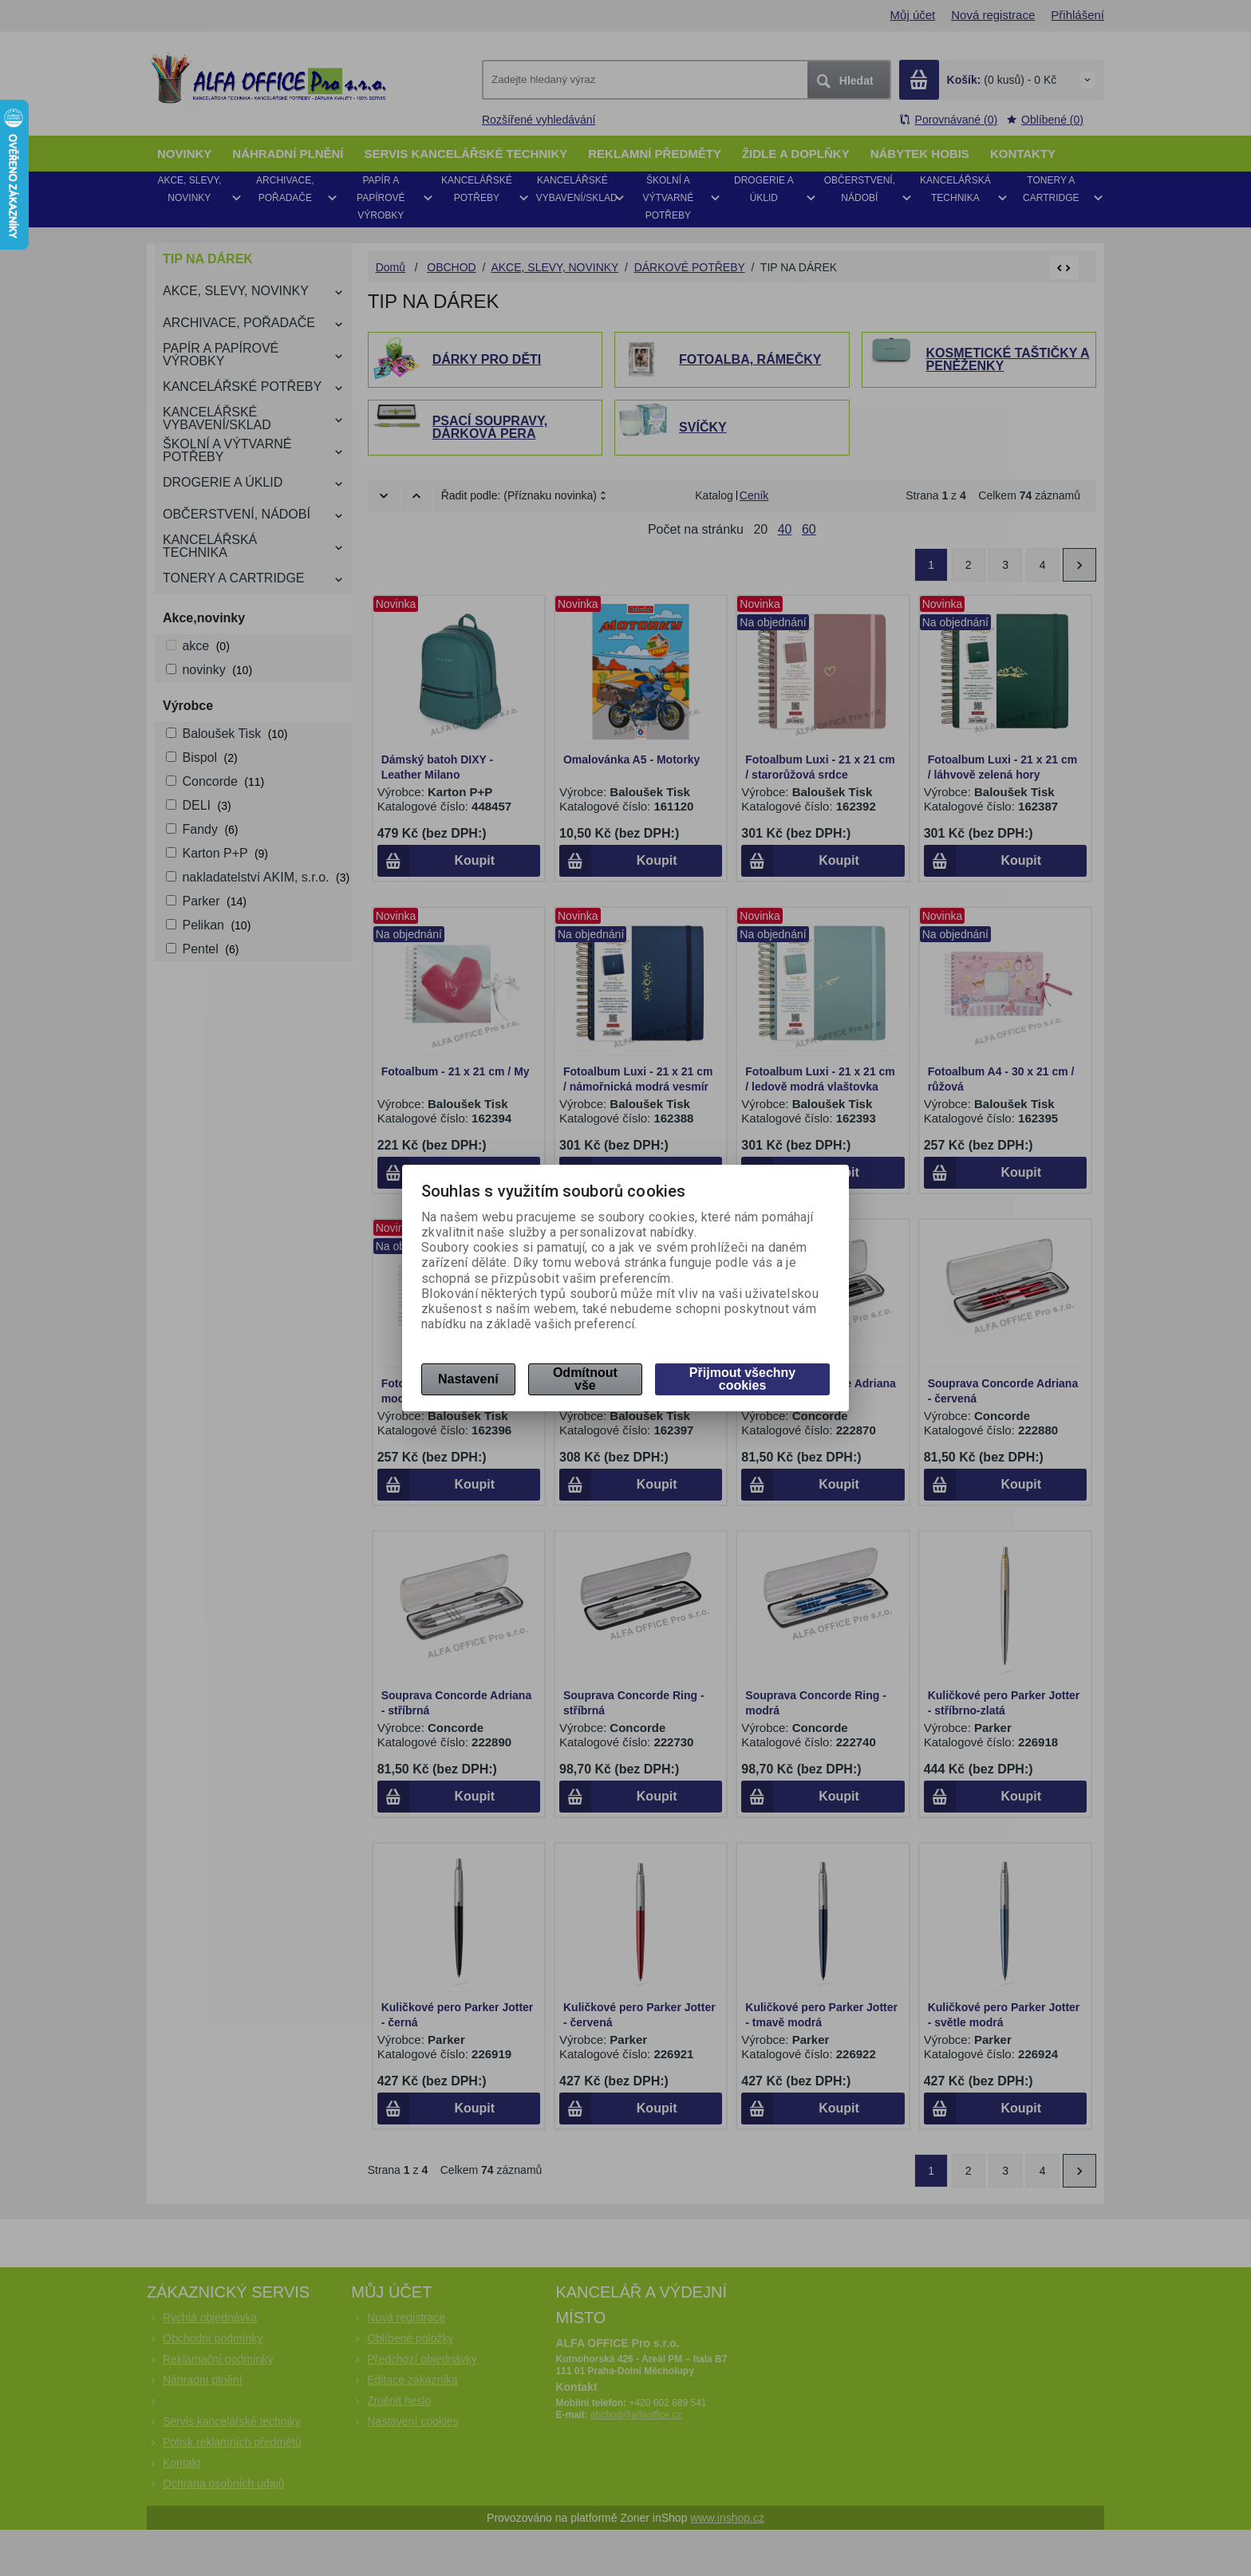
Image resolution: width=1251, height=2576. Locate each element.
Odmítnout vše (585, 1379)
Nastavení (468, 1379)
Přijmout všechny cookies (742, 1379)
